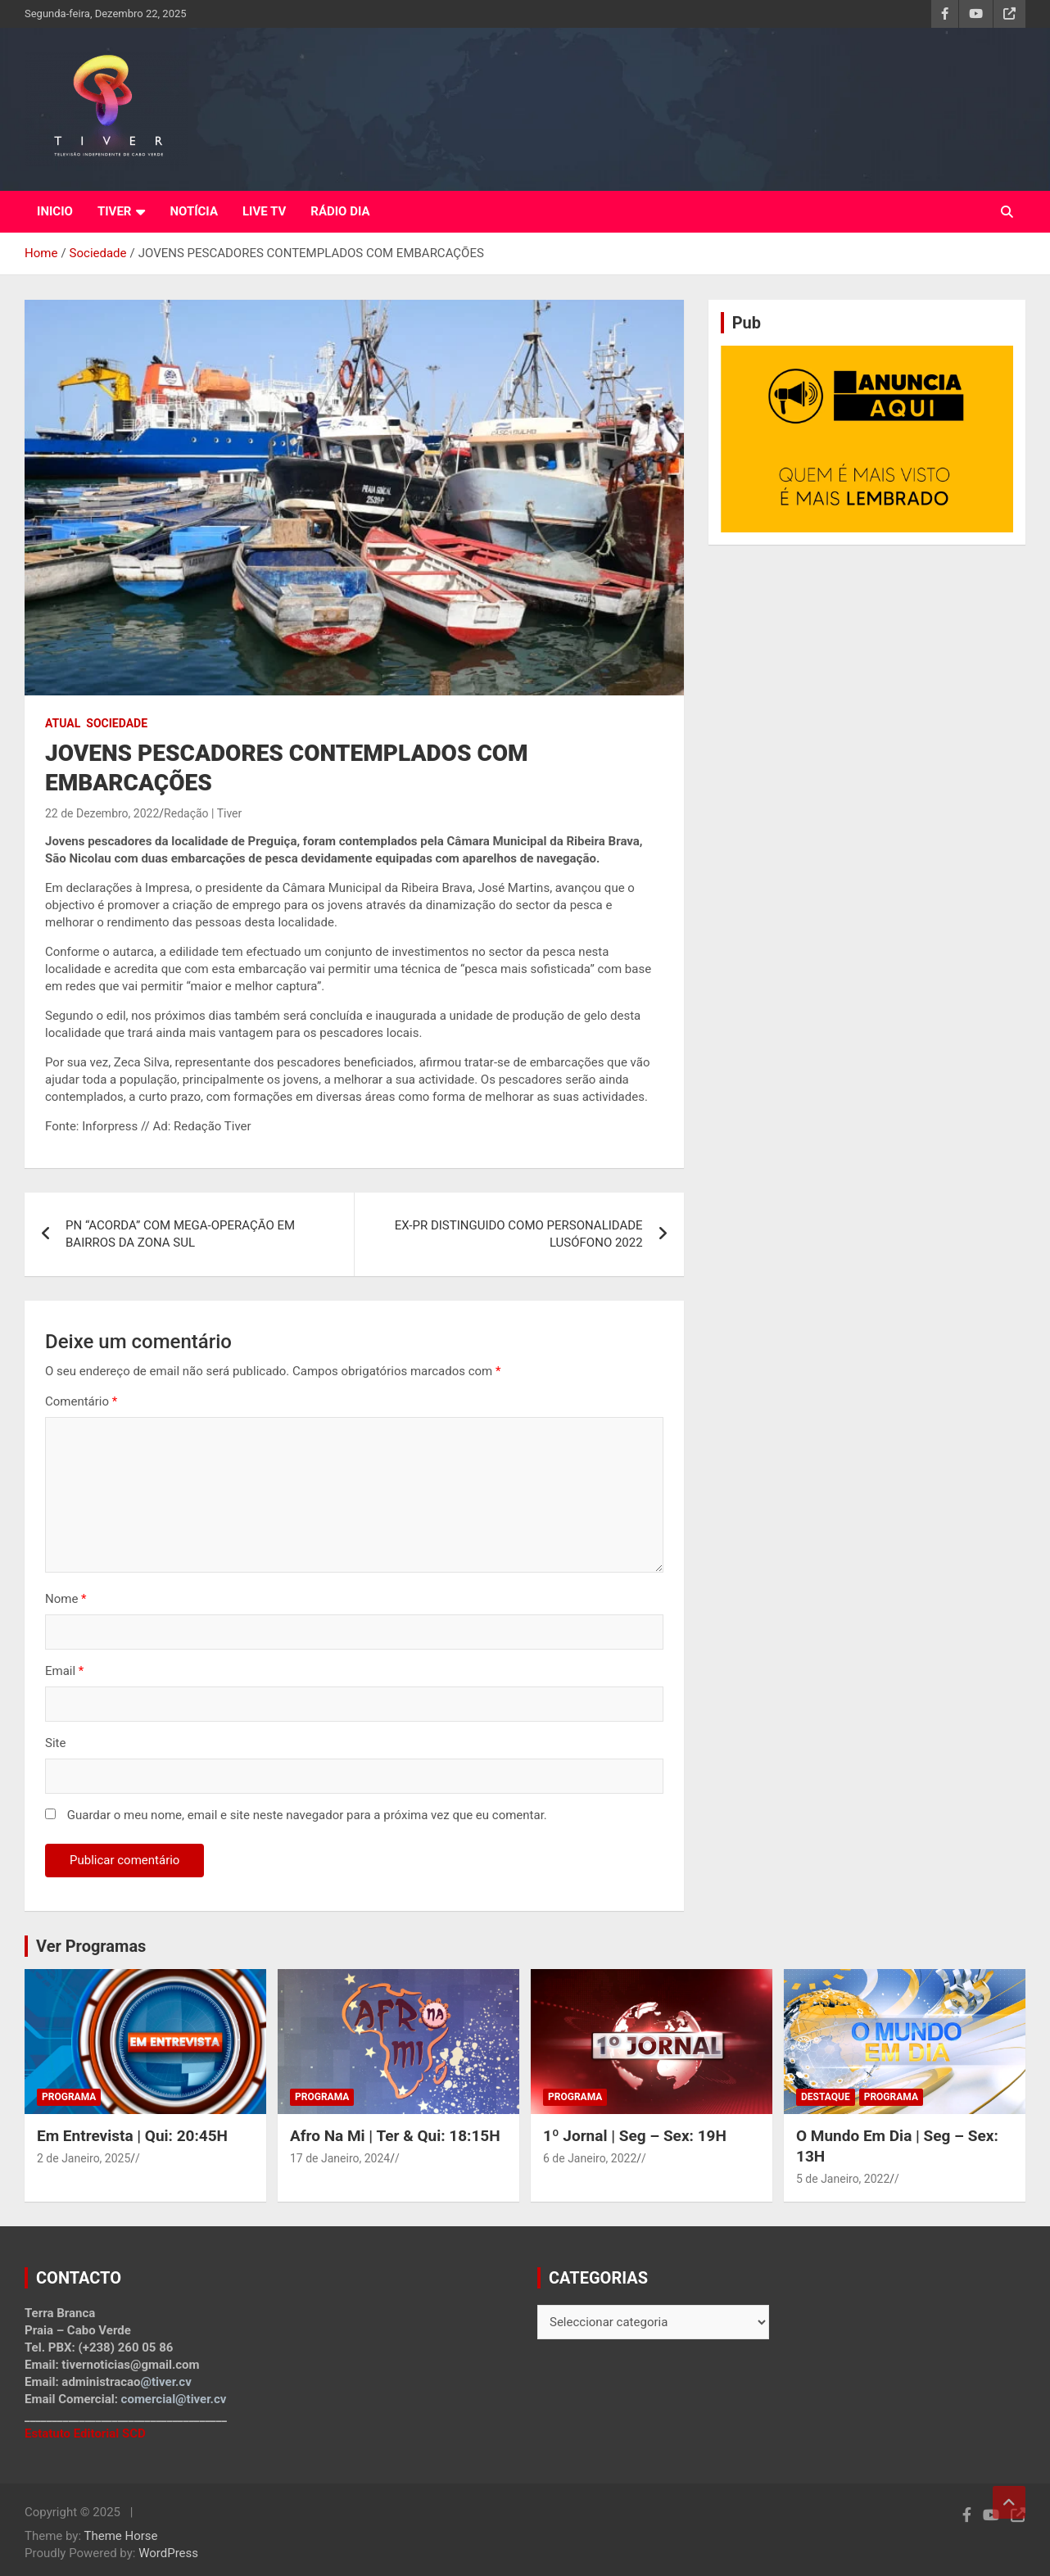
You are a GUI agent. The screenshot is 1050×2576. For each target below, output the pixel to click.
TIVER (114, 211)
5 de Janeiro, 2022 (842, 2178)
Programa (69, 2097)
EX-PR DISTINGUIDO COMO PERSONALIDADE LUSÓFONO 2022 (519, 1234)
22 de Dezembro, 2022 (102, 813)
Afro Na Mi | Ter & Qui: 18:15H (395, 2135)
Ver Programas (91, 1946)
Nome (66, 1598)
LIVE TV (264, 211)
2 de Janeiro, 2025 (83, 2158)
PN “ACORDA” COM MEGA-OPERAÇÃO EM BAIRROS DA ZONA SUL (180, 1234)
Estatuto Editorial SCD (85, 2433)
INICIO (55, 211)
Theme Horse (121, 2535)
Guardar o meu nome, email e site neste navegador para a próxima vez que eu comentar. (307, 1815)
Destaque (825, 2097)
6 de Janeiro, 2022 (589, 2158)
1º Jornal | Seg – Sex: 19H (634, 2135)
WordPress (168, 2553)
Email (64, 1671)
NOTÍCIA (194, 211)
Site (55, 1743)
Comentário (81, 1401)
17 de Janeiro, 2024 (340, 2158)
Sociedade (116, 723)
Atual (62, 723)
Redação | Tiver (203, 813)
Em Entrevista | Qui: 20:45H (132, 2135)
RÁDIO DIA (339, 211)
